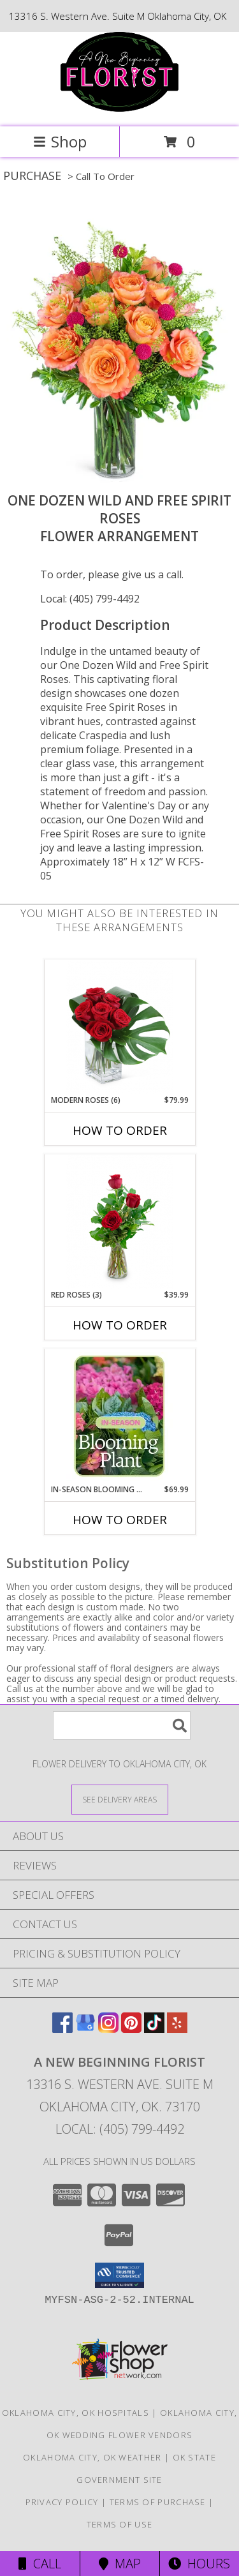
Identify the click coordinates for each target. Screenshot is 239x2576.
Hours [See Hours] (199, 2563)
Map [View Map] (120, 2563)
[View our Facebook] (62, 2028)
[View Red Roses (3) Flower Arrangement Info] (119, 1222)
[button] (119, 2275)
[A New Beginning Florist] (119, 108)
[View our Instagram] (108, 2028)
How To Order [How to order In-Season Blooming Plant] (120, 1519)
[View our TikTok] (154, 2028)
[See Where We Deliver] (119, 1799)
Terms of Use (120, 2524)
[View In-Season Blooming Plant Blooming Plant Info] (119, 1416)
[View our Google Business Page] (85, 2028)
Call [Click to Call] (39, 2563)
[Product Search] (122, 1725)
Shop (60, 141)
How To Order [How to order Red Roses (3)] (120, 1325)
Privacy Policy (62, 2502)
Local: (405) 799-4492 (90, 599)
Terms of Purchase (158, 2502)
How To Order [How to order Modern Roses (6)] (120, 1130)
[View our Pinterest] (131, 2028)
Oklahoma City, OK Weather (92, 2457)
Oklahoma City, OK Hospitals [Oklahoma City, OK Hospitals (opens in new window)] (75, 2412)
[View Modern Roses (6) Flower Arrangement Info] (119, 1027)
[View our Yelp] (177, 2028)
